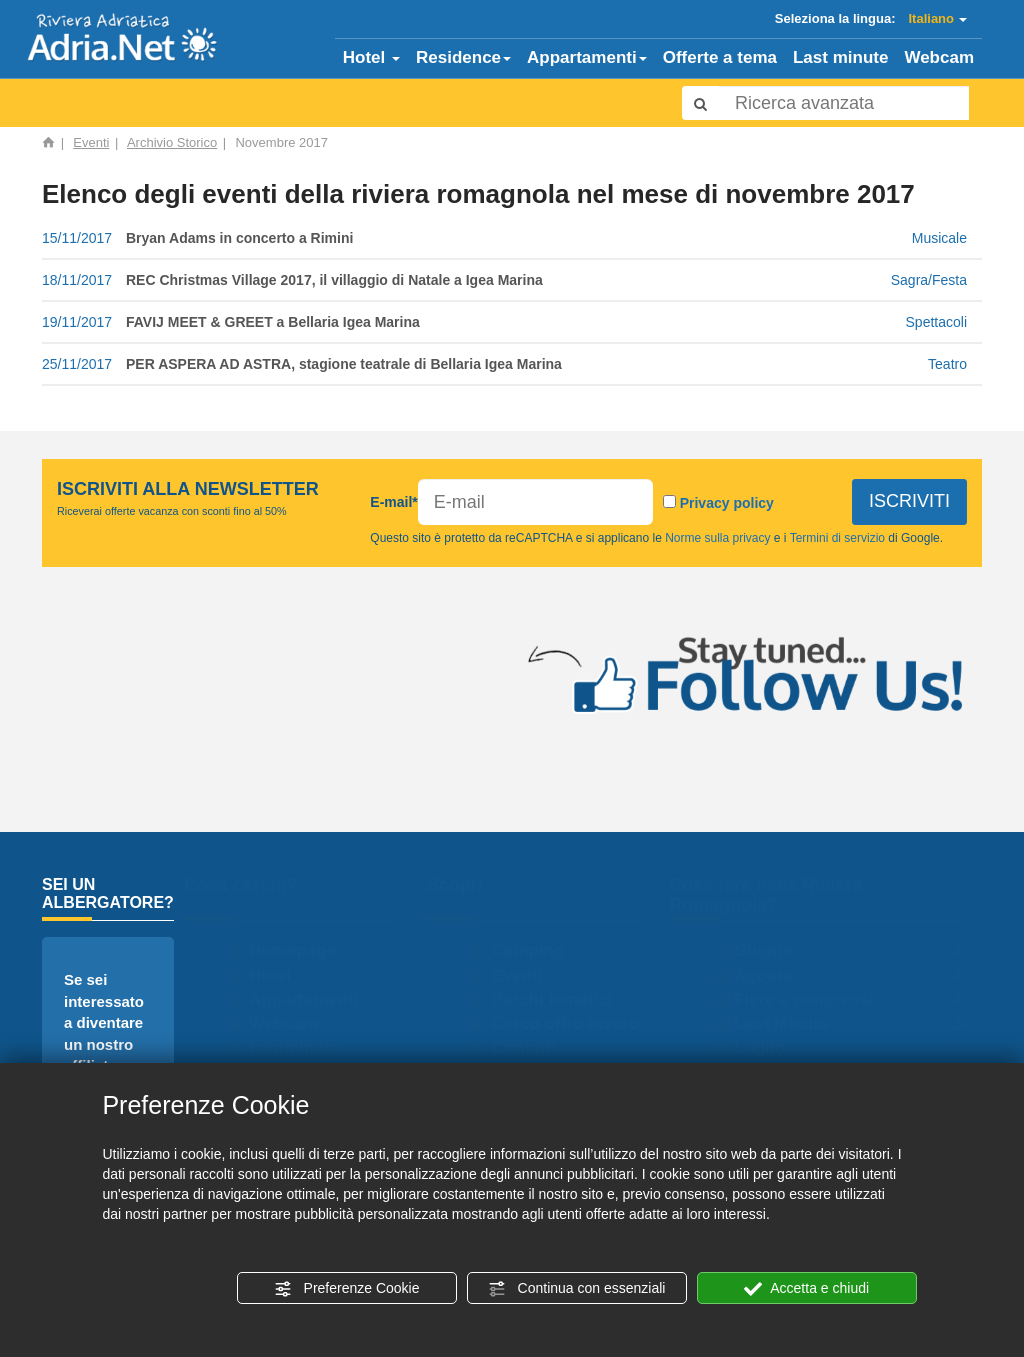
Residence (463, 57)
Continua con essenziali (577, 1289)
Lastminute (303, 1047)
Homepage (301, 950)
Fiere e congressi (813, 999)
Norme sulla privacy (718, 538)
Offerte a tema (720, 57)
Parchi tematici (561, 999)
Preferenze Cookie (347, 1289)
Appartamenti (587, 57)
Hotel (371, 57)
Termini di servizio (838, 538)
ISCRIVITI (909, 501)
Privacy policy (727, 503)
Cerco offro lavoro (574, 1023)
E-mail (394, 502)
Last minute (840, 57)
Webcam (939, 57)
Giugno (772, 950)
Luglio (768, 1047)
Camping (537, 950)
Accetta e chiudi (806, 1289)
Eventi (91, 142)
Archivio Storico (172, 142)
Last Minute (790, 1023)
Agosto (772, 975)
